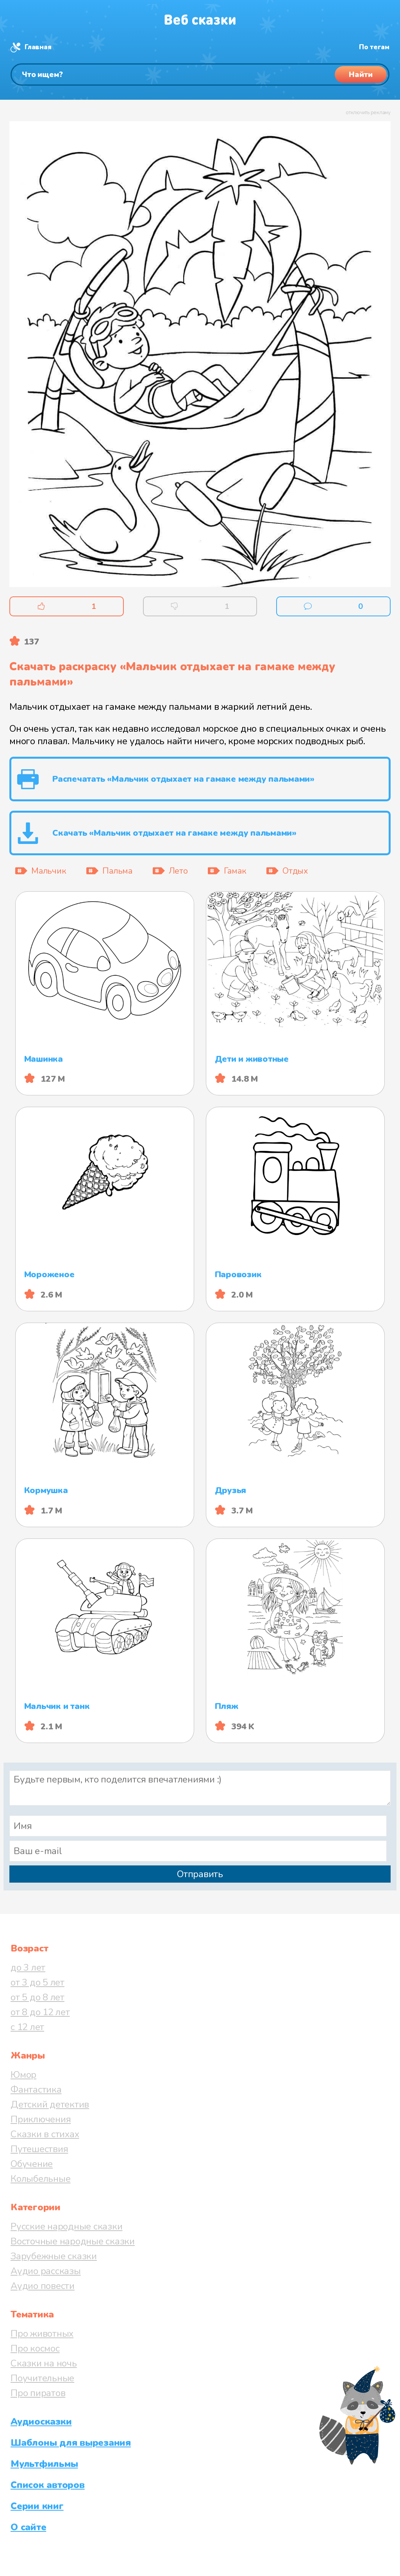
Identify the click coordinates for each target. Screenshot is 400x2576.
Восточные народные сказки (73, 2241)
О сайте (28, 2527)
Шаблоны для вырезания (71, 2442)
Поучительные (42, 2378)
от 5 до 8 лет (37, 1997)
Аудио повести (43, 2286)
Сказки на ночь (44, 2363)
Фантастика (36, 2089)
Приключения (41, 2119)
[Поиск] (200, 74)
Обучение (32, 2164)
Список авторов (48, 2485)
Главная (38, 47)
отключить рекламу (368, 112)
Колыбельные (40, 2178)
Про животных (42, 2333)
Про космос (35, 2348)
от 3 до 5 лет (37, 1982)
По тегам (374, 47)
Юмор (23, 2074)
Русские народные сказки (66, 2226)
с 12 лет (27, 2027)
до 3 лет (28, 1967)
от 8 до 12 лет (40, 2012)
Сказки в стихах (45, 2134)
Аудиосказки (41, 2421)
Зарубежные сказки (54, 2256)
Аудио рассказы (46, 2271)
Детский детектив (50, 2104)
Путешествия (39, 2149)
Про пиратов (38, 2393)
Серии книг (37, 2506)
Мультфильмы (44, 2464)
